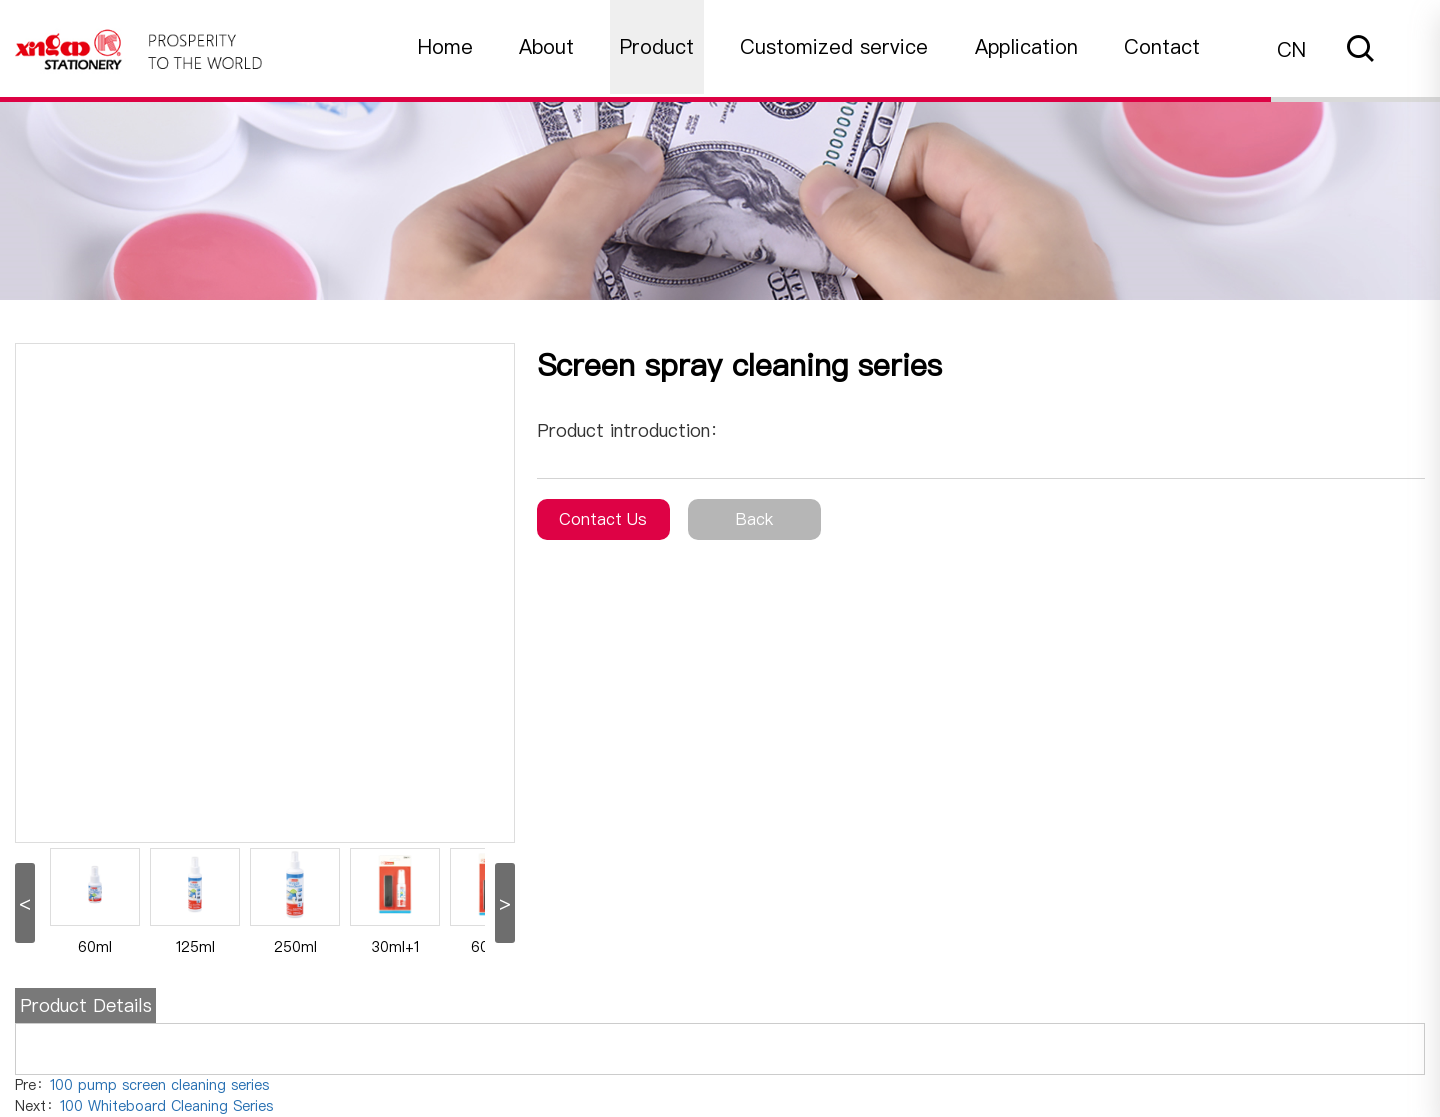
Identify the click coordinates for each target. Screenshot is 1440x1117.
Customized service (834, 47)
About (546, 47)
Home (445, 47)
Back (754, 519)
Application (1026, 47)
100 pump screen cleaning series (159, 1085)
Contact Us (603, 519)
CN (1291, 50)
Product (657, 47)
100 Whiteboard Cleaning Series (166, 1106)
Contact (1162, 47)
